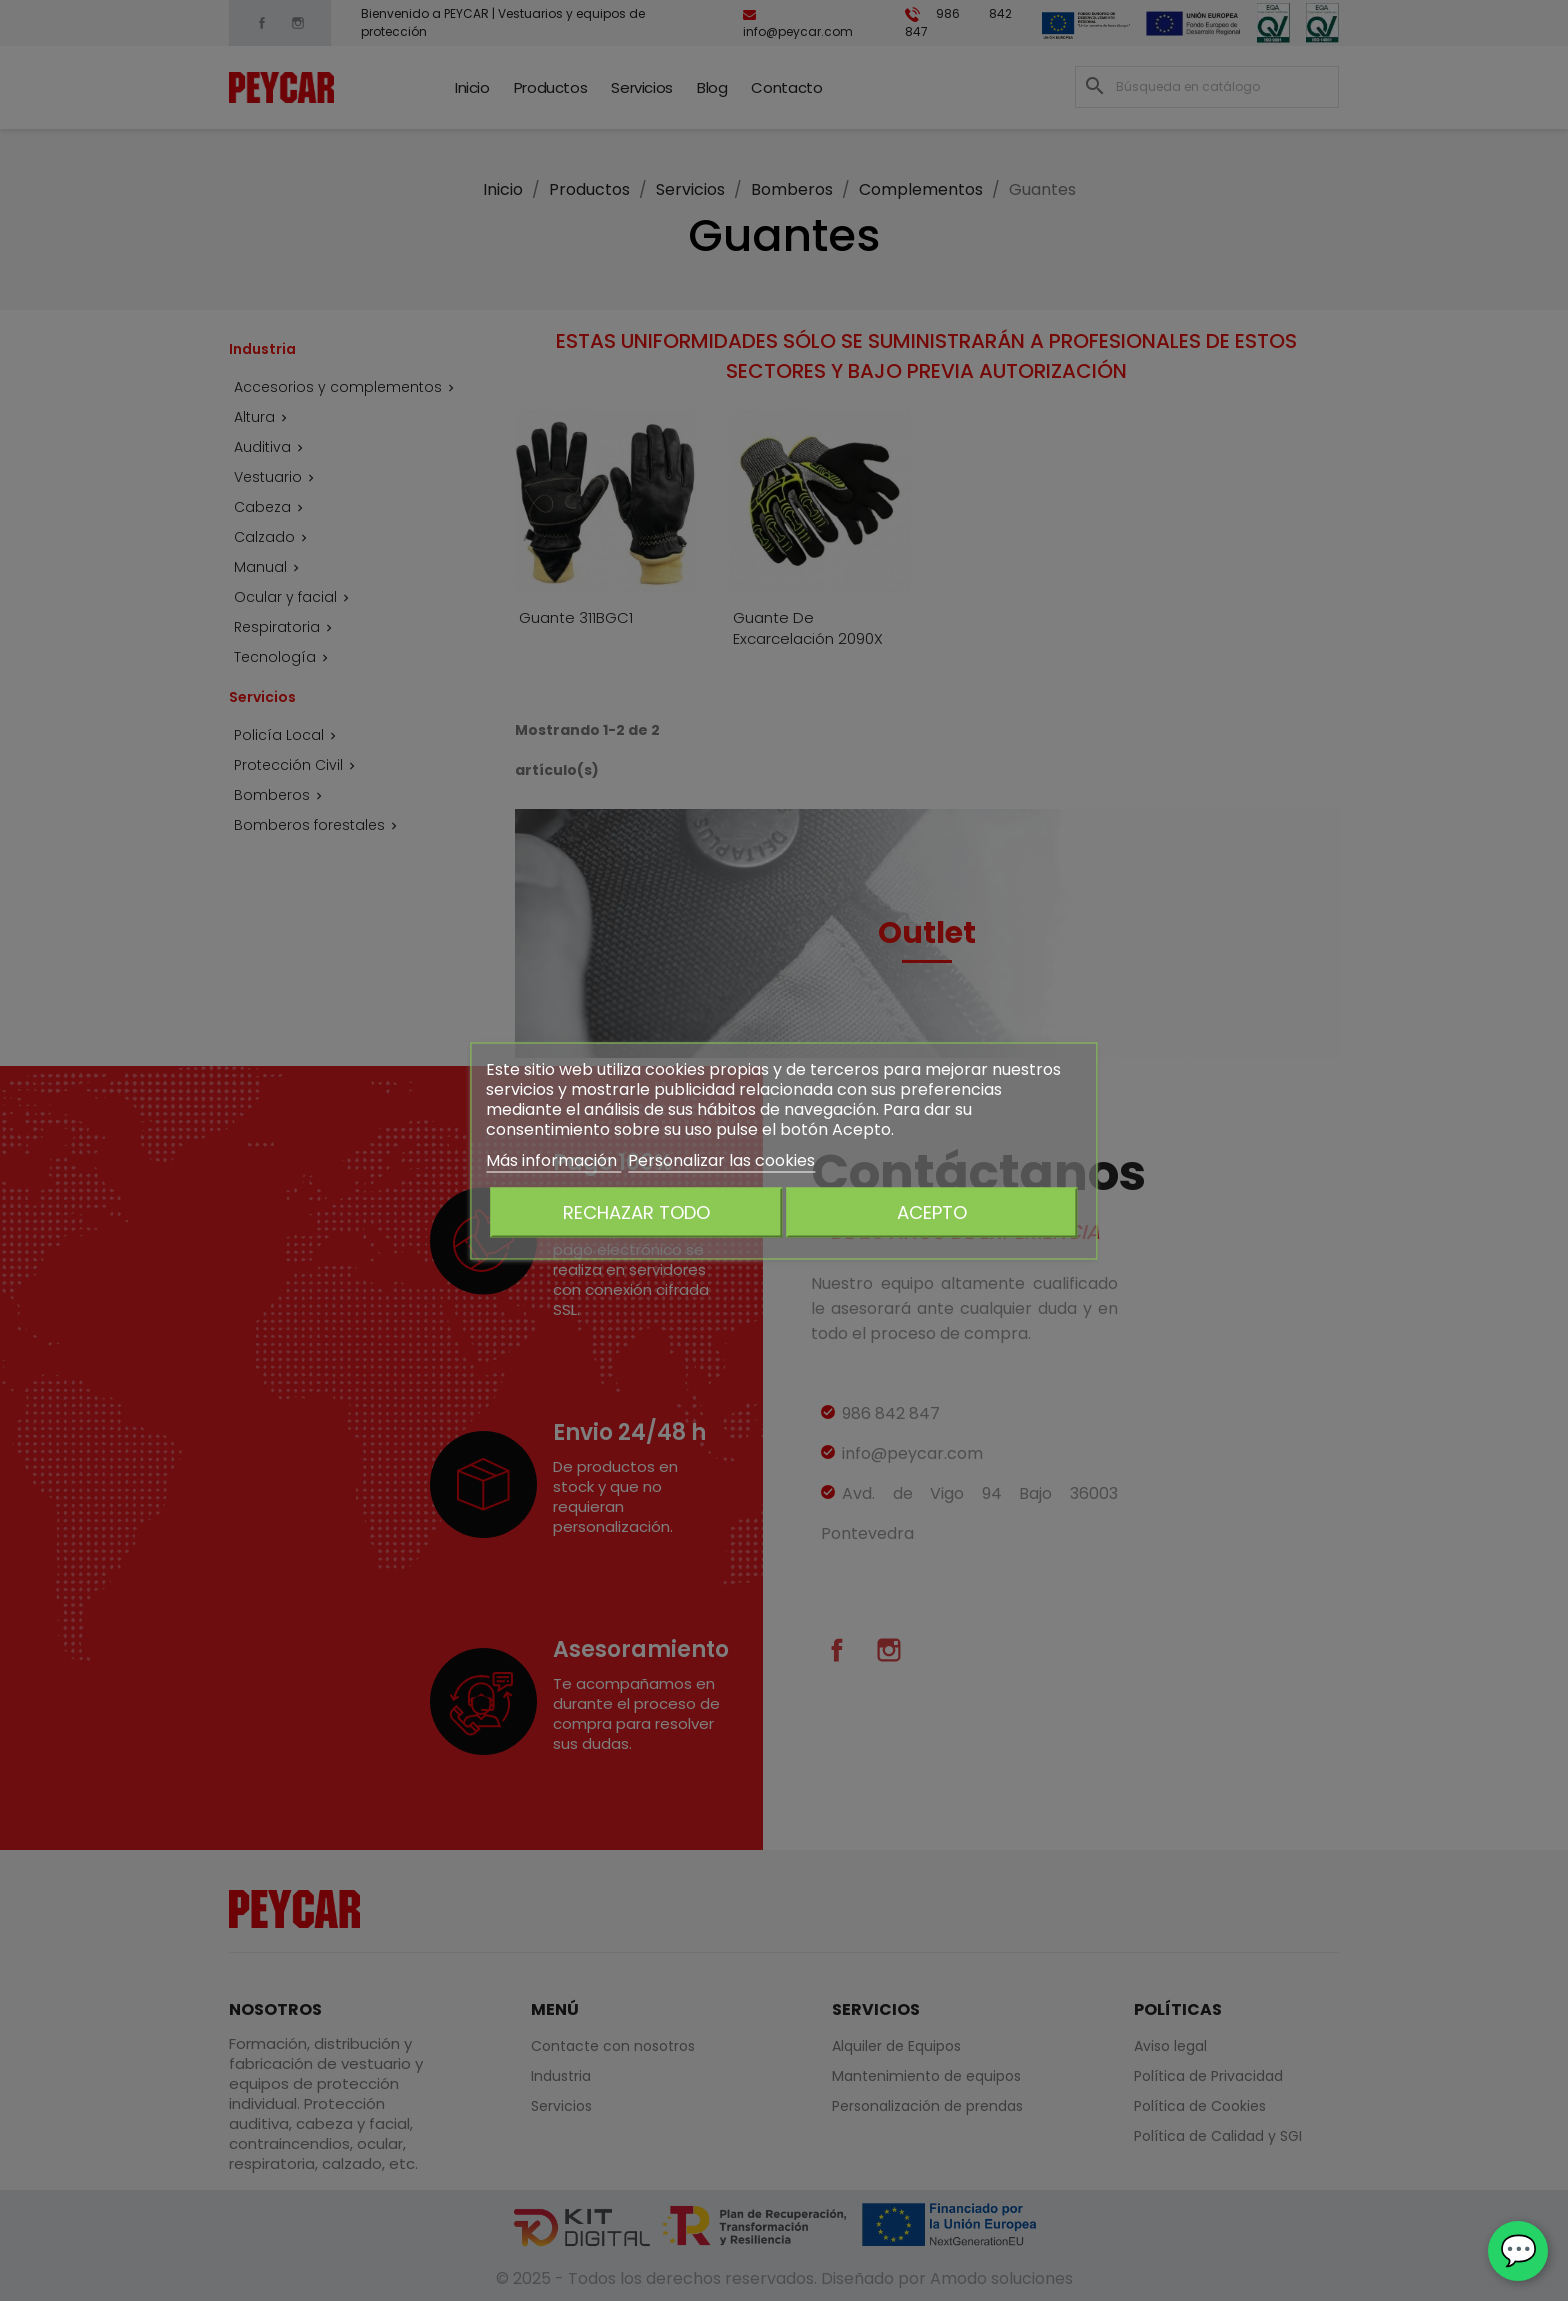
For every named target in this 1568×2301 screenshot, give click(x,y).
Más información (553, 1159)
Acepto (932, 1211)
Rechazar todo (636, 1211)
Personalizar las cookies (721, 1159)
